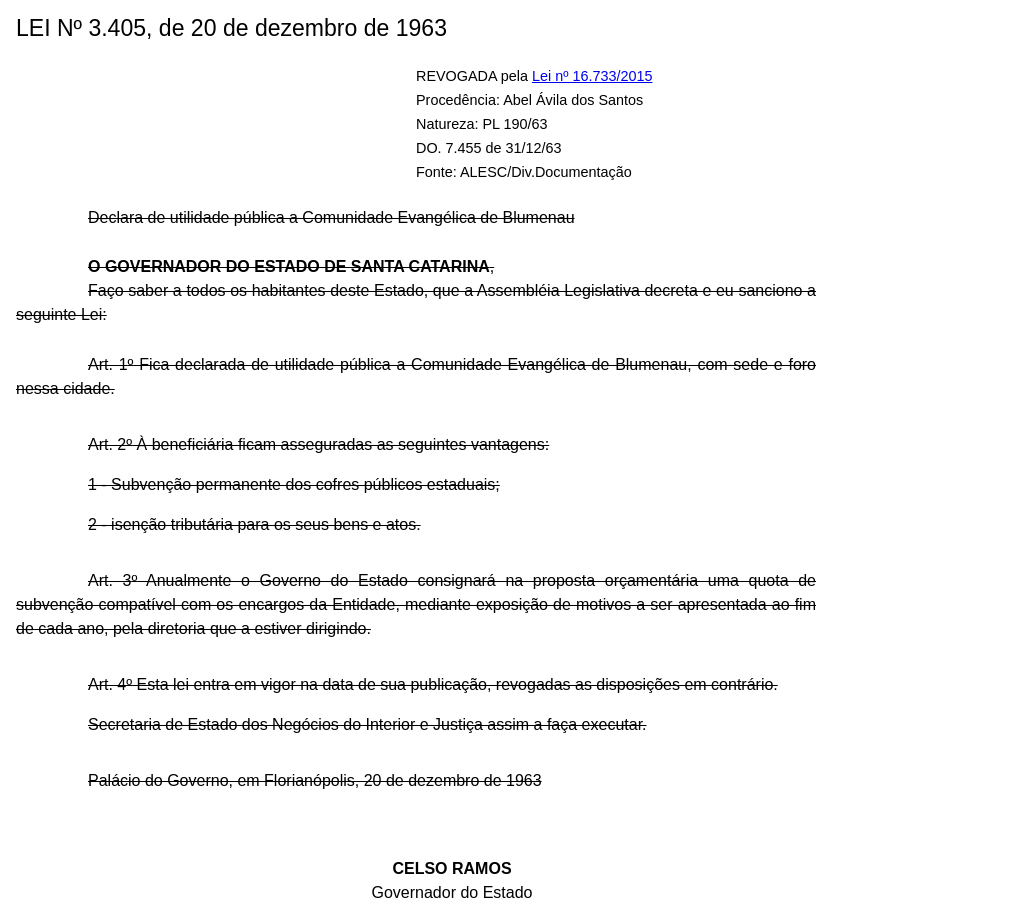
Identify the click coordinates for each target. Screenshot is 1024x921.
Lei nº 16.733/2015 (592, 76)
